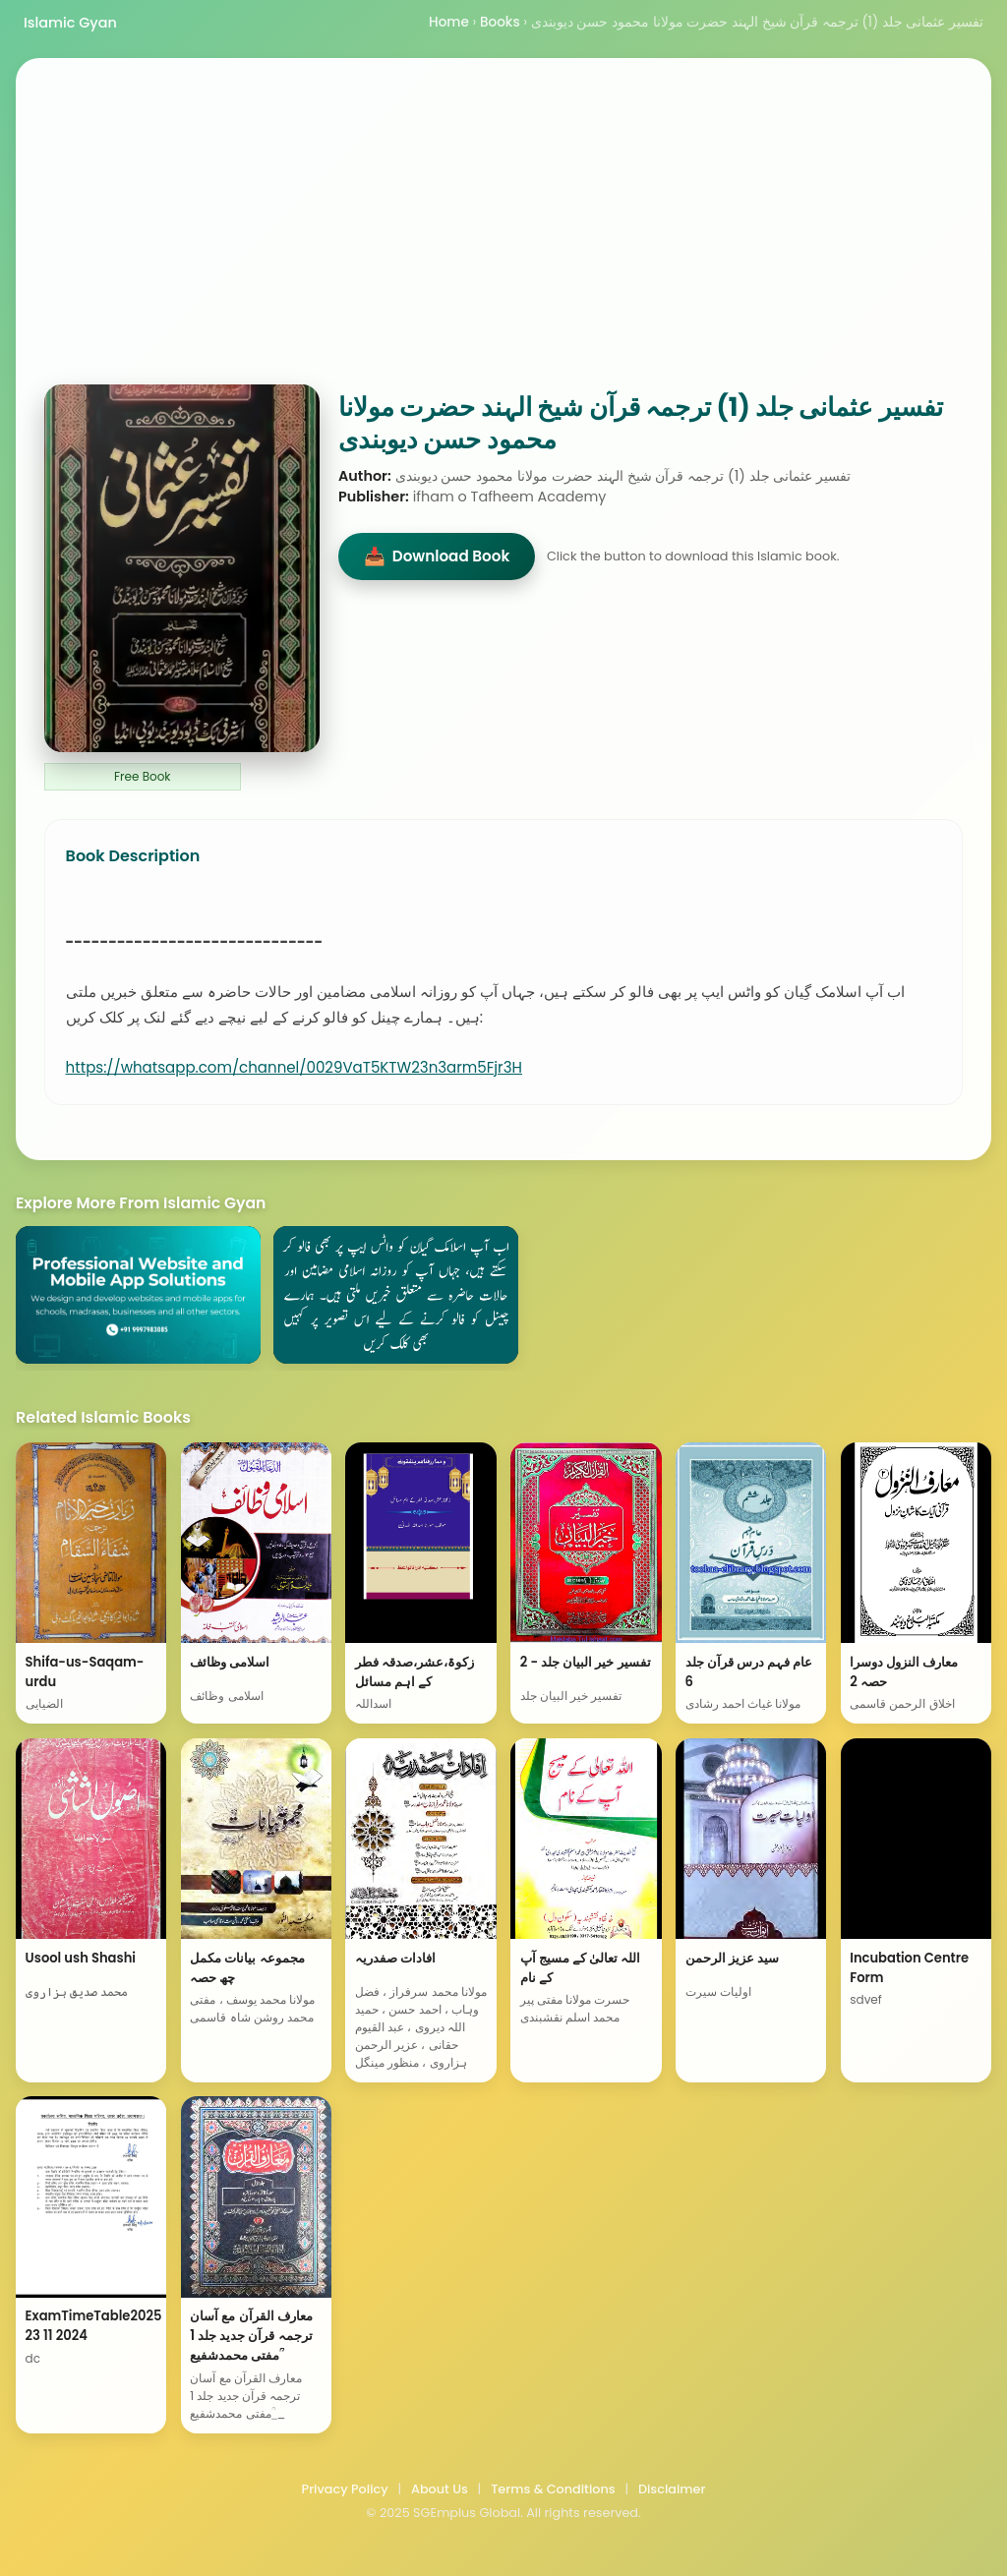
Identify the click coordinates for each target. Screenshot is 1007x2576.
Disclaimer (672, 2489)
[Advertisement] (503, 237)
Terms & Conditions (553, 2489)
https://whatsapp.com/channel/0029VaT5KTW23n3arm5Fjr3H (294, 1067)
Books (500, 22)
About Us (439, 2489)
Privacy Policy (345, 2489)
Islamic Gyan (70, 22)
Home (449, 22)
